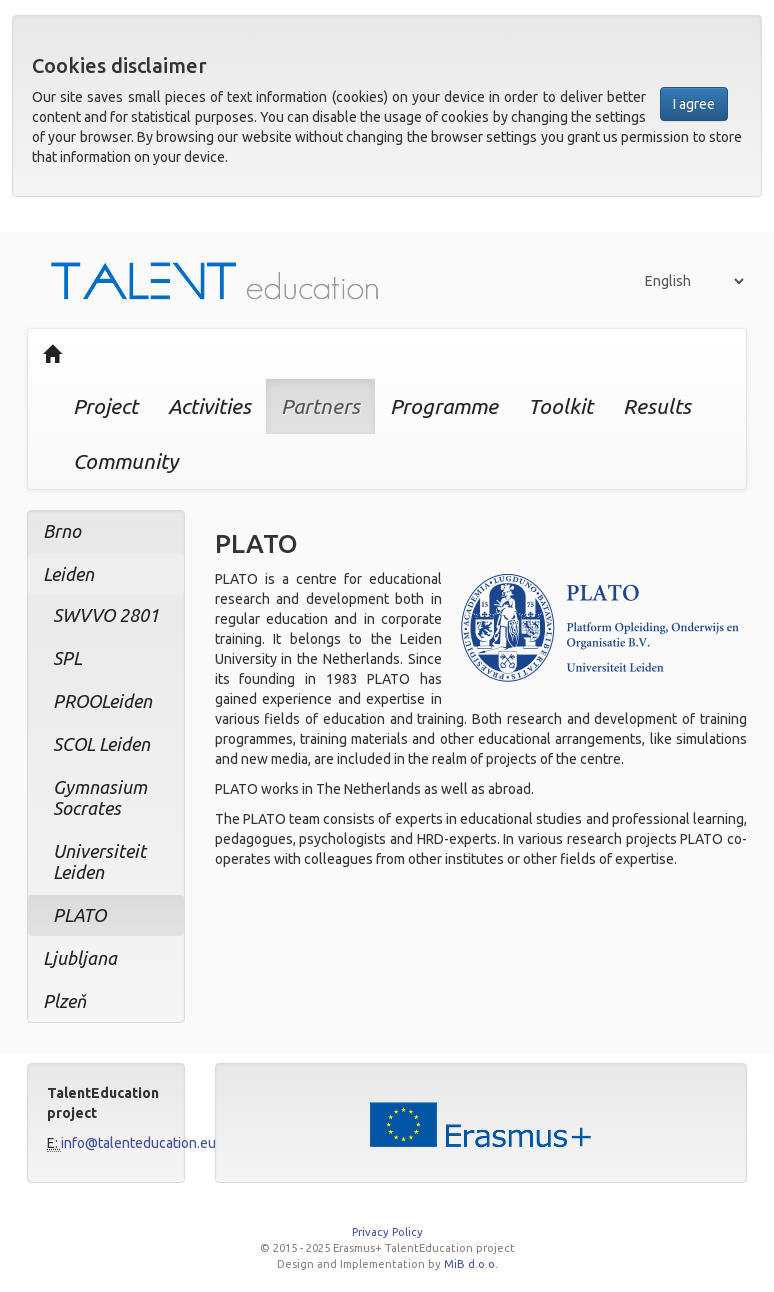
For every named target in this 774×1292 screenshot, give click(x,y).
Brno (62, 531)
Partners (320, 406)
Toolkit (560, 406)
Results (657, 406)
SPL (67, 658)
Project (105, 406)
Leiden (68, 574)
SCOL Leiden (101, 744)
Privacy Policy (387, 1232)
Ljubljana (80, 958)
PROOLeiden (102, 701)
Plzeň (64, 1001)
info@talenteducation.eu (138, 1143)
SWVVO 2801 (106, 615)
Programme (444, 406)
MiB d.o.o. (471, 1264)
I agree (694, 104)
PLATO (79, 915)
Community (125, 461)
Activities (209, 406)
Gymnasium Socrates (100, 797)
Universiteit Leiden (99, 861)
